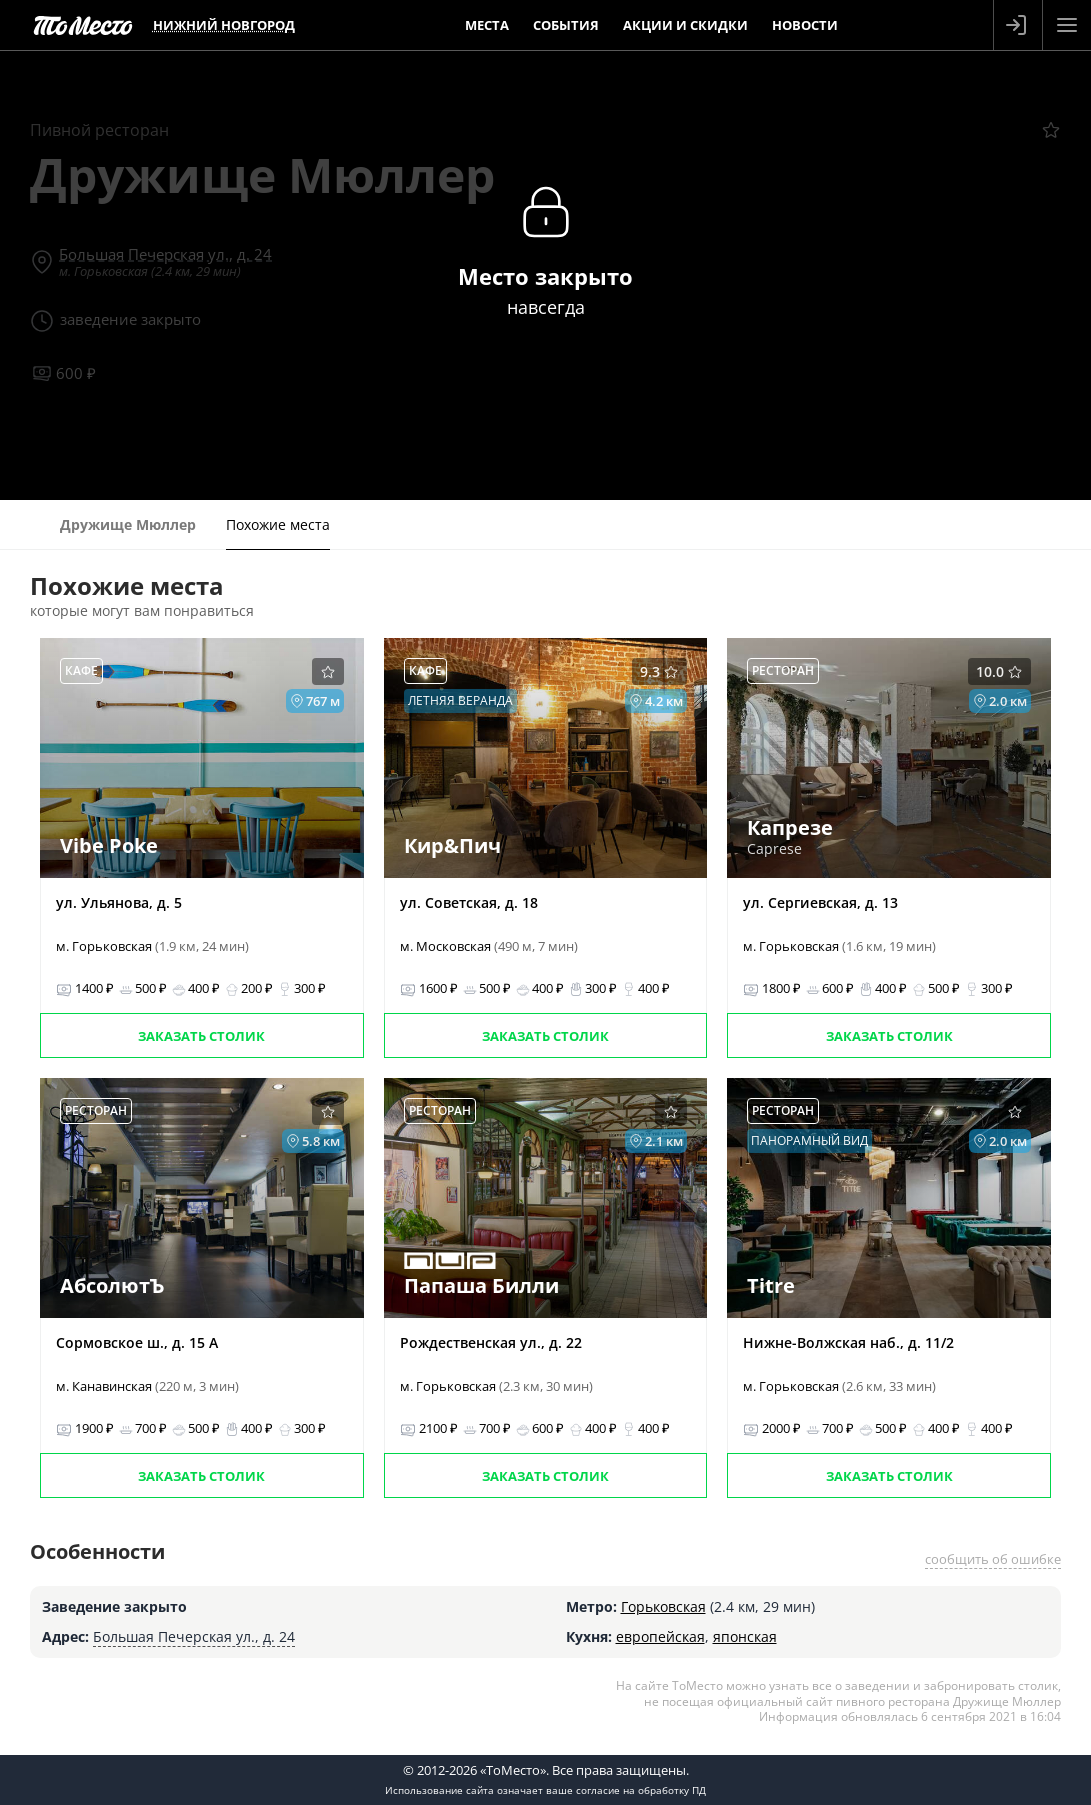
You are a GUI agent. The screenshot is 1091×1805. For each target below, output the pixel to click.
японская (745, 1636)
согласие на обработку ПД (641, 1790)
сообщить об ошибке (993, 1559)
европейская (660, 1636)
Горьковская (663, 1606)
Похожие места (278, 524)
